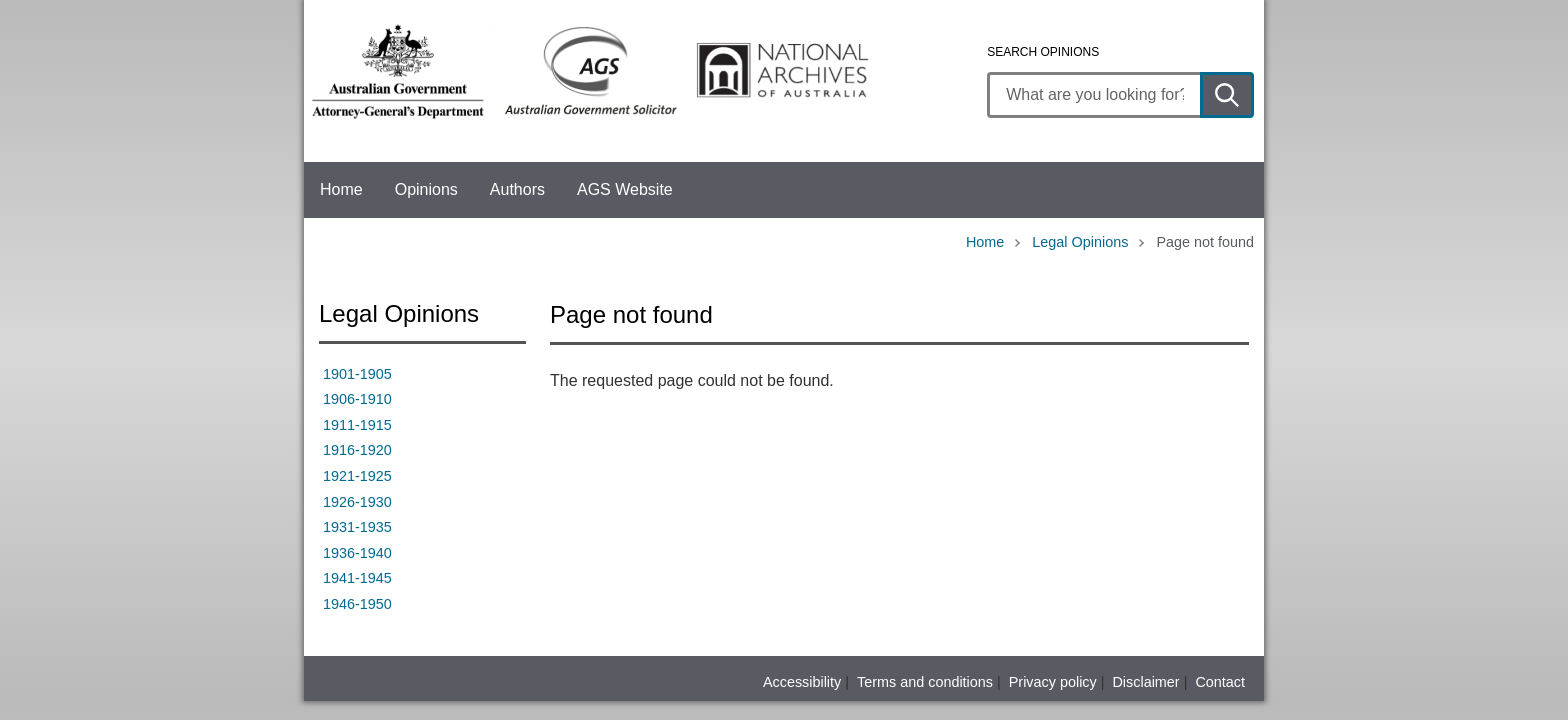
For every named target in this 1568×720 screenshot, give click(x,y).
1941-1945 (357, 578)
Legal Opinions (1080, 242)
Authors (517, 189)
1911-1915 (357, 425)
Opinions (426, 189)
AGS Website (625, 189)
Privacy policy (1053, 682)
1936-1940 (357, 553)
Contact (1220, 682)
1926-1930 (357, 502)
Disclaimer (1145, 682)
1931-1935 (357, 527)
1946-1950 (357, 604)
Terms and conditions (925, 682)
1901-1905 (357, 374)
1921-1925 (357, 476)
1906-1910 (357, 399)
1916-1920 (357, 450)
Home (341, 189)
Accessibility (802, 682)
